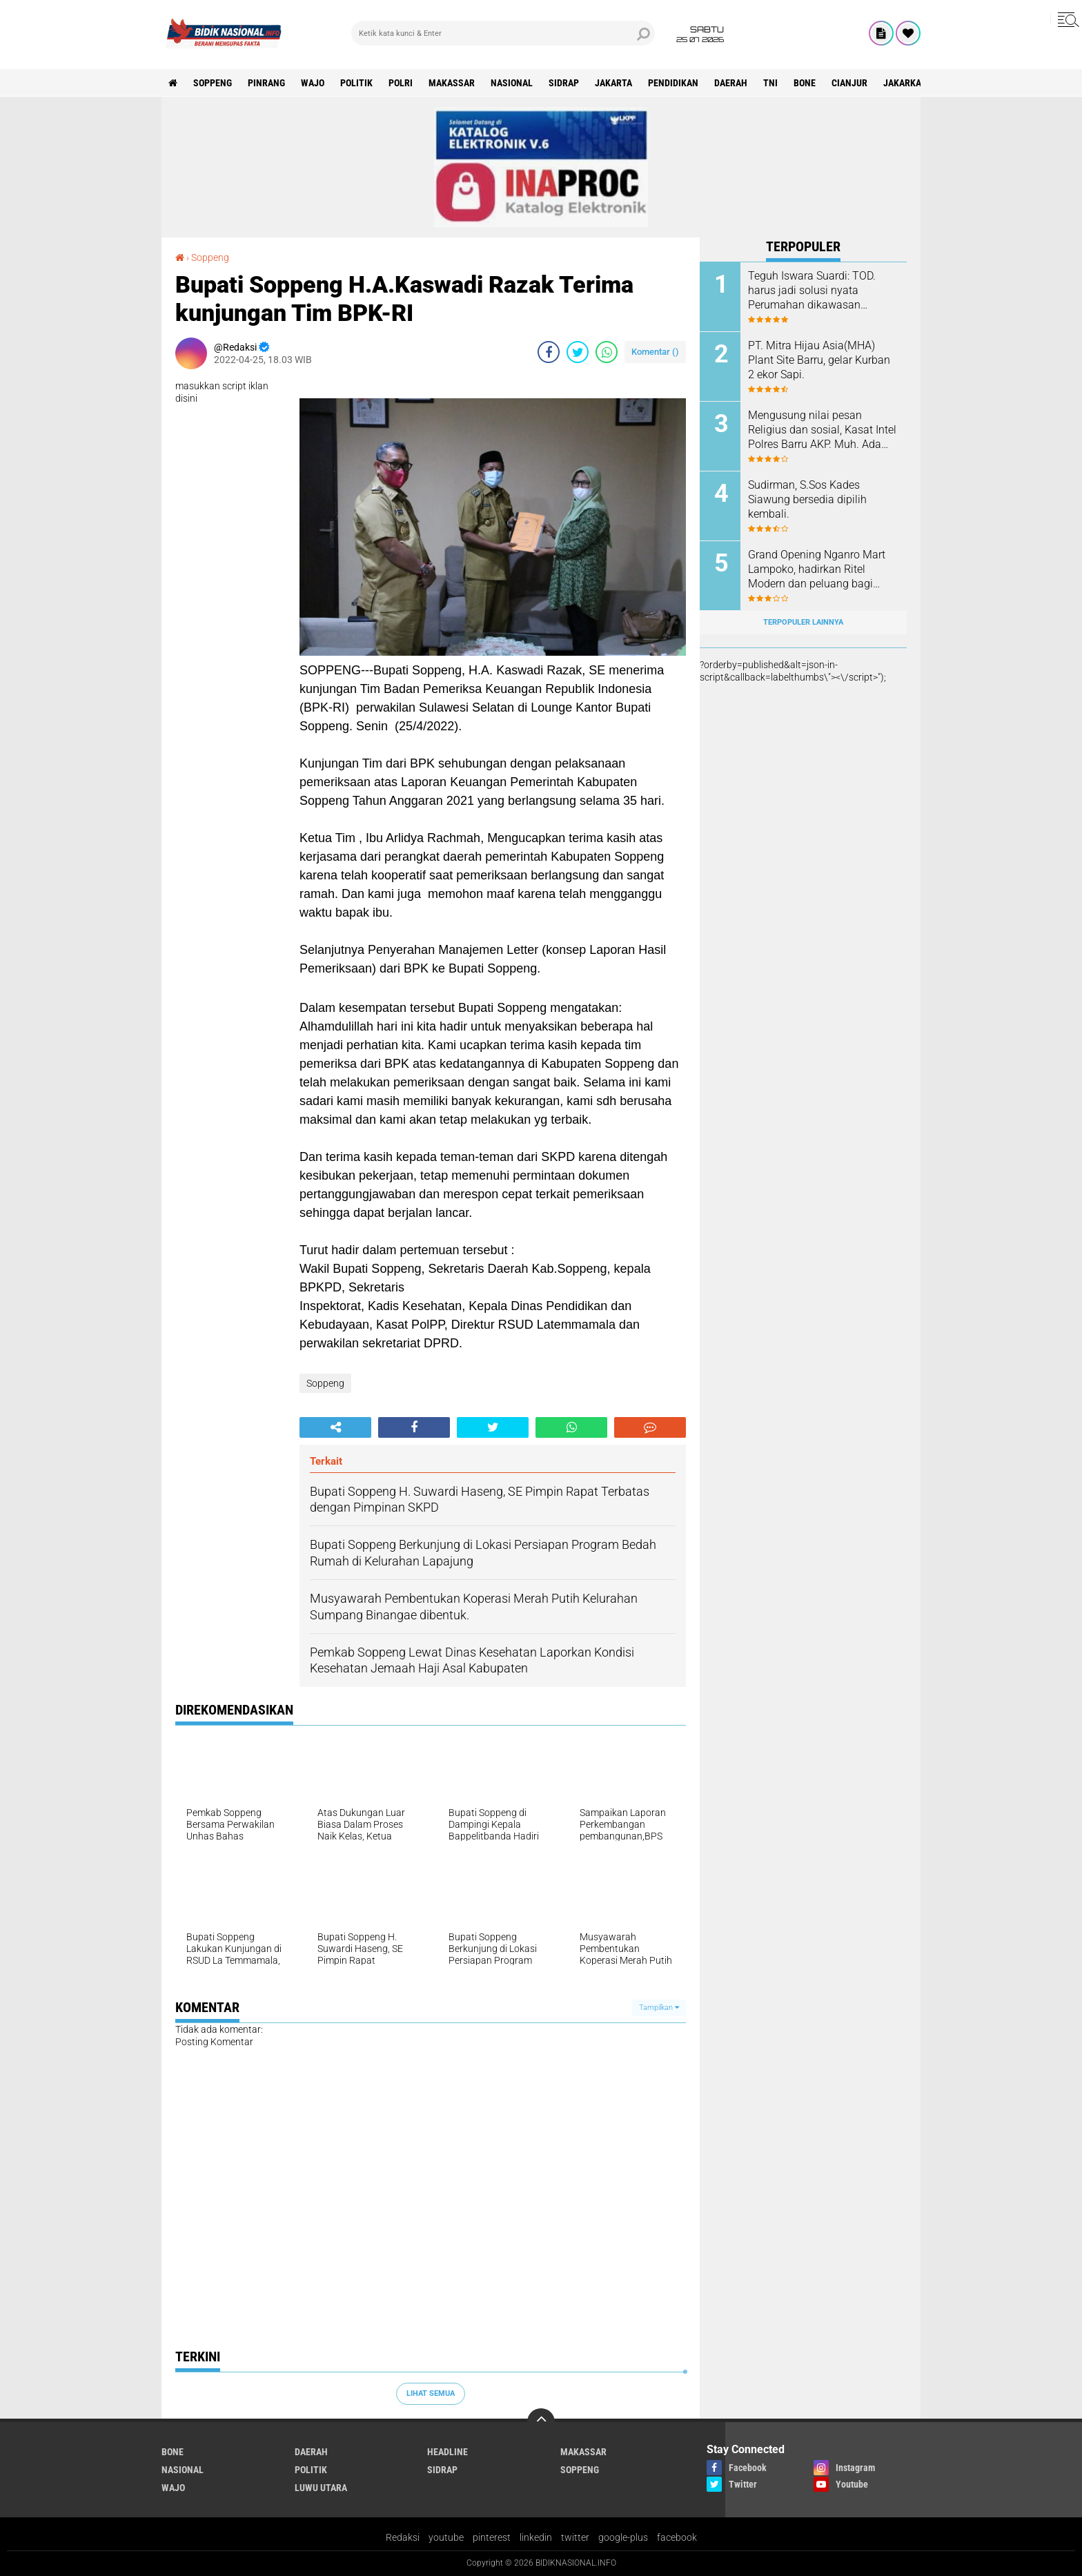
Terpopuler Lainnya (803, 622)
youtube (446, 2537)
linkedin (536, 2537)
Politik (356, 82)
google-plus (623, 2537)
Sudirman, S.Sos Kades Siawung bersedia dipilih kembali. (807, 499)
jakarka (902, 82)
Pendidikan (673, 82)
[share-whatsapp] (607, 352)
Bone (805, 82)
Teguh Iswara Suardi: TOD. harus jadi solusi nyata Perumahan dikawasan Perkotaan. (812, 290)
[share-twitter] (578, 352)
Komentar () (655, 352)
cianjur (849, 82)
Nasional (512, 82)
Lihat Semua (430, 2393)
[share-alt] (335, 1427)
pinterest (492, 2537)
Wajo (312, 82)
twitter (575, 2537)
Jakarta (613, 82)
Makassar (452, 82)
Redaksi (403, 2537)
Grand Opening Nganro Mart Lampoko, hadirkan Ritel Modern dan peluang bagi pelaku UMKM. (816, 569)
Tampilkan (659, 2007)
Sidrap (564, 82)
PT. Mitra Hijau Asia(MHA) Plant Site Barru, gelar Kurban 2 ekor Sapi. (819, 360)
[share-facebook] (549, 352)
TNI (770, 82)
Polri (400, 82)
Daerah (730, 82)
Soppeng (212, 82)
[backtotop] (541, 2422)
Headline (447, 2451)
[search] (503, 33)
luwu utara (321, 2487)
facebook (677, 2537)
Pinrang (266, 82)
